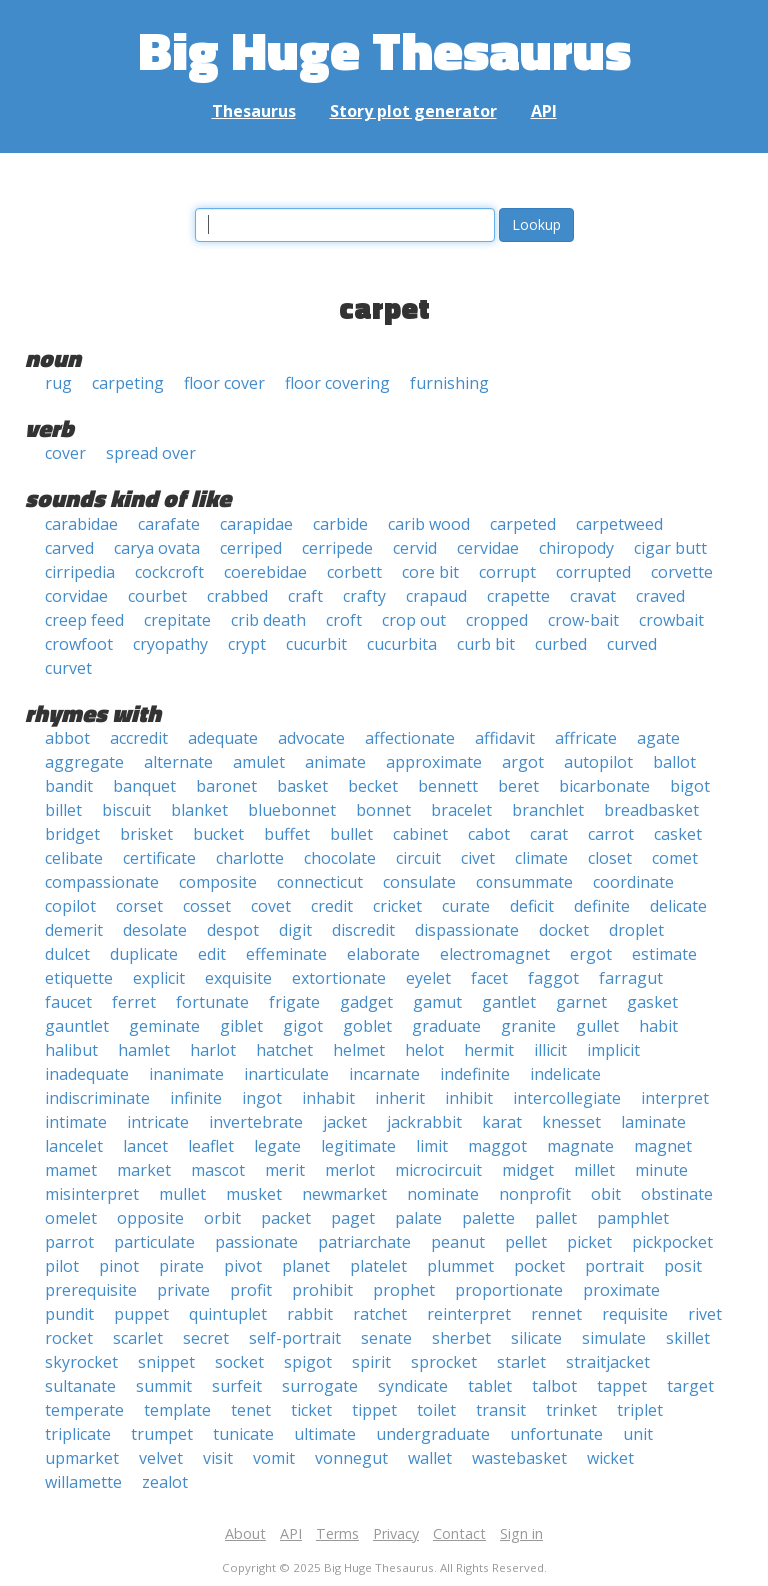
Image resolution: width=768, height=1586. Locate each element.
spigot (308, 1362)
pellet (526, 1242)
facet (489, 978)
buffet (287, 834)
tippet (374, 1410)
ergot (591, 954)
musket (254, 1194)
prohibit (322, 1290)
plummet (460, 1266)
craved (660, 596)
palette (488, 1218)
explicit (159, 978)
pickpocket (672, 1242)
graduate (446, 1026)
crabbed (237, 596)
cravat (593, 596)
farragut (631, 978)
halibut (71, 1050)
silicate (536, 1338)
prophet (404, 1290)
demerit (74, 930)
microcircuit (438, 1170)
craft (305, 596)
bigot (690, 786)
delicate (678, 906)
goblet (367, 1026)
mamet (71, 1170)
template (177, 1410)
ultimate (325, 1434)
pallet (556, 1218)
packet (286, 1218)
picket (589, 1242)
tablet (490, 1386)
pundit (69, 1314)
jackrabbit (424, 1122)
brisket (146, 834)
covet (271, 906)
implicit (613, 1050)
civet (478, 858)
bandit (69, 786)
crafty (364, 596)
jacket (345, 1122)
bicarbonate (604, 786)
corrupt (507, 572)
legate (277, 1146)
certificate (159, 858)
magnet (663, 1146)
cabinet (420, 834)
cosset (207, 906)
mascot (218, 1170)
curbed (561, 644)
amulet (259, 762)
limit (432, 1146)
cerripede (337, 548)
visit (218, 1458)
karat (502, 1122)
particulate (154, 1242)
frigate (294, 1002)
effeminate (286, 954)
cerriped (251, 548)
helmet (359, 1050)
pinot (119, 1266)
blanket (199, 810)
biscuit (126, 810)
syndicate (413, 1386)
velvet (161, 1458)
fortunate (212, 1002)
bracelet (461, 810)
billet (63, 810)
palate (418, 1218)
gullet (597, 1026)
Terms (337, 1533)
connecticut (320, 882)
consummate (524, 882)
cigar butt (670, 548)
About (245, 1533)
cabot (489, 834)
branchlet (548, 810)
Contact (459, 1533)
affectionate (410, 738)
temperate (84, 1410)
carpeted (523, 524)
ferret (134, 1002)
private (183, 1290)
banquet (144, 786)
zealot (165, 1482)
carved (69, 548)
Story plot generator (413, 111)
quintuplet (228, 1314)
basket (302, 786)
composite (218, 882)
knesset (571, 1122)
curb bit (486, 644)
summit (164, 1386)
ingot (262, 1098)
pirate (181, 1266)
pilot (62, 1266)
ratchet (380, 1314)
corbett (354, 572)
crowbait (671, 620)
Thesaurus (254, 111)
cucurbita (402, 644)
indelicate (565, 1074)
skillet (688, 1338)
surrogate (320, 1386)
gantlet (509, 1002)
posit (683, 1266)
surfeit (237, 1386)
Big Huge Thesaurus (384, 49)
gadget (366, 1002)
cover (65, 453)
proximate (621, 1290)
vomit (274, 1458)
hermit (489, 1050)
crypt (247, 644)
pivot (243, 1266)
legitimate (358, 1146)
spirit (371, 1362)
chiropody (576, 548)
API (544, 111)
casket (678, 834)
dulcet (67, 954)
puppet (141, 1314)
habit (658, 1026)
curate (466, 906)
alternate (178, 762)
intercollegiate (567, 1098)
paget (353, 1218)
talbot (554, 1386)
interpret (675, 1098)
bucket (218, 834)
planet (306, 1266)
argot (523, 762)
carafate (169, 524)
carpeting (128, 383)
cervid (415, 548)
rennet (556, 1314)
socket (239, 1362)
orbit (222, 1218)
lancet (145, 1146)
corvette (682, 572)
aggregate (84, 762)
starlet (521, 1362)
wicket (610, 1458)
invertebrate (256, 1122)
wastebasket (519, 1458)
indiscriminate (97, 1098)
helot (424, 1050)
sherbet (461, 1338)
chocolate (340, 858)
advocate (311, 738)
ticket (311, 1410)
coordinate (633, 882)
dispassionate (467, 930)
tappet (622, 1386)
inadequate (87, 1074)
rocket (69, 1338)
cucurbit (316, 644)
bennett (448, 786)
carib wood (429, 524)
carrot (611, 834)
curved (632, 644)
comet (675, 858)
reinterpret (469, 1314)
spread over (151, 453)
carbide (340, 524)
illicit (550, 1050)
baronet (226, 786)
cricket (397, 906)
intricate (158, 1122)
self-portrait (295, 1338)
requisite (635, 1314)
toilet (436, 1410)
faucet (68, 1002)
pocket (539, 1266)
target (690, 1386)
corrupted (593, 572)
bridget (72, 834)
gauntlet (77, 1026)
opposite (150, 1218)
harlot (213, 1050)
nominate (443, 1194)
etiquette (79, 978)
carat (549, 834)
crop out (414, 620)
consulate (419, 882)
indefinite (475, 1074)
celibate (74, 858)
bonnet (383, 810)
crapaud (436, 596)
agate (658, 738)
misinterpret (92, 1194)
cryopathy (170, 644)
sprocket (444, 1362)
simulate (614, 1338)
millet (594, 1170)
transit (501, 1410)
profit (251, 1290)
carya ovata (157, 548)
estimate (664, 954)
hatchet (284, 1050)
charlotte (250, 858)
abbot (67, 738)
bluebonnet (292, 810)
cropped (497, 620)
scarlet (138, 1338)
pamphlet (633, 1218)
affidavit (505, 738)
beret (518, 786)
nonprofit (535, 1194)
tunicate (243, 1434)
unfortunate (556, 1434)
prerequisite (91, 1290)
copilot (70, 906)
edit (212, 954)
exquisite (238, 978)
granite (528, 1026)
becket (373, 786)
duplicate (144, 954)
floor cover (224, 383)
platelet (378, 1266)
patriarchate (364, 1242)
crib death (268, 620)
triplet (640, 1410)
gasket (652, 1002)
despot (233, 930)
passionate (256, 1242)
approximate (434, 762)
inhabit (328, 1098)
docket (564, 930)
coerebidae (265, 572)
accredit (139, 738)
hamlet (144, 1050)
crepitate (177, 620)
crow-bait (583, 620)
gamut (437, 1002)
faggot (553, 978)
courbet (157, 596)
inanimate (186, 1074)
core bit (430, 572)
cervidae (488, 548)
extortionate (339, 978)
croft (344, 620)
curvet (68, 668)
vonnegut (351, 1458)
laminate (653, 1122)
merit (285, 1170)
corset (139, 906)
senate (386, 1338)
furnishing (449, 383)
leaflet (211, 1146)
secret (206, 1338)
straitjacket (608, 1362)
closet (610, 858)
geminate (164, 1026)
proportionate (509, 1290)
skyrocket (81, 1362)
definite (602, 906)
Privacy (396, 1533)
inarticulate (286, 1074)
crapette (518, 596)
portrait (614, 1266)
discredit (363, 930)
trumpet (162, 1434)
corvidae (76, 596)
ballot (674, 762)
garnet (581, 1002)
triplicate (78, 1434)
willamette (83, 1482)
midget (528, 1170)
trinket (571, 1410)
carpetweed (619, 524)
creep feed (84, 620)
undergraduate (433, 1434)
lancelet (74, 1146)
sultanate (80, 1386)
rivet (705, 1314)
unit (638, 1434)
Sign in (521, 1533)
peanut (458, 1242)
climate (541, 858)
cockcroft (169, 572)
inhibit (469, 1098)
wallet (430, 1458)
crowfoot (79, 644)
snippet (166, 1362)
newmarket (344, 1194)
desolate (155, 930)
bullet (351, 834)
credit (332, 906)
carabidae (81, 524)
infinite (196, 1098)
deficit (532, 906)
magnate (580, 1146)
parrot (69, 1242)
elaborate (383, 954)
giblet (241, 1026)
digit (295, 930)
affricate (586, 738)
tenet (251, 1410)
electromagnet (495, 954)
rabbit (310, 1314)
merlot (350, 1170)
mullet (182, 1194)
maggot (497, 1146)
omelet (71, 1218)
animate (335, 762)
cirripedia (80, 572)
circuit (418, 858)
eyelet (428, 978)
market (144, 1170)
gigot (303, 1026)
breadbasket (651, 810)
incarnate (384, 1074)
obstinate (677, 1194)
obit (606, 1194)
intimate (76, 1122)
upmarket (82, 1458)
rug (58, 383)
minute (661, 1170)
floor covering (337, 383)
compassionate (102, 882)
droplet (636, 930)
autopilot (598, 762)
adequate (223, 738)
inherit (400, 1098)
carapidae (256, 524)
